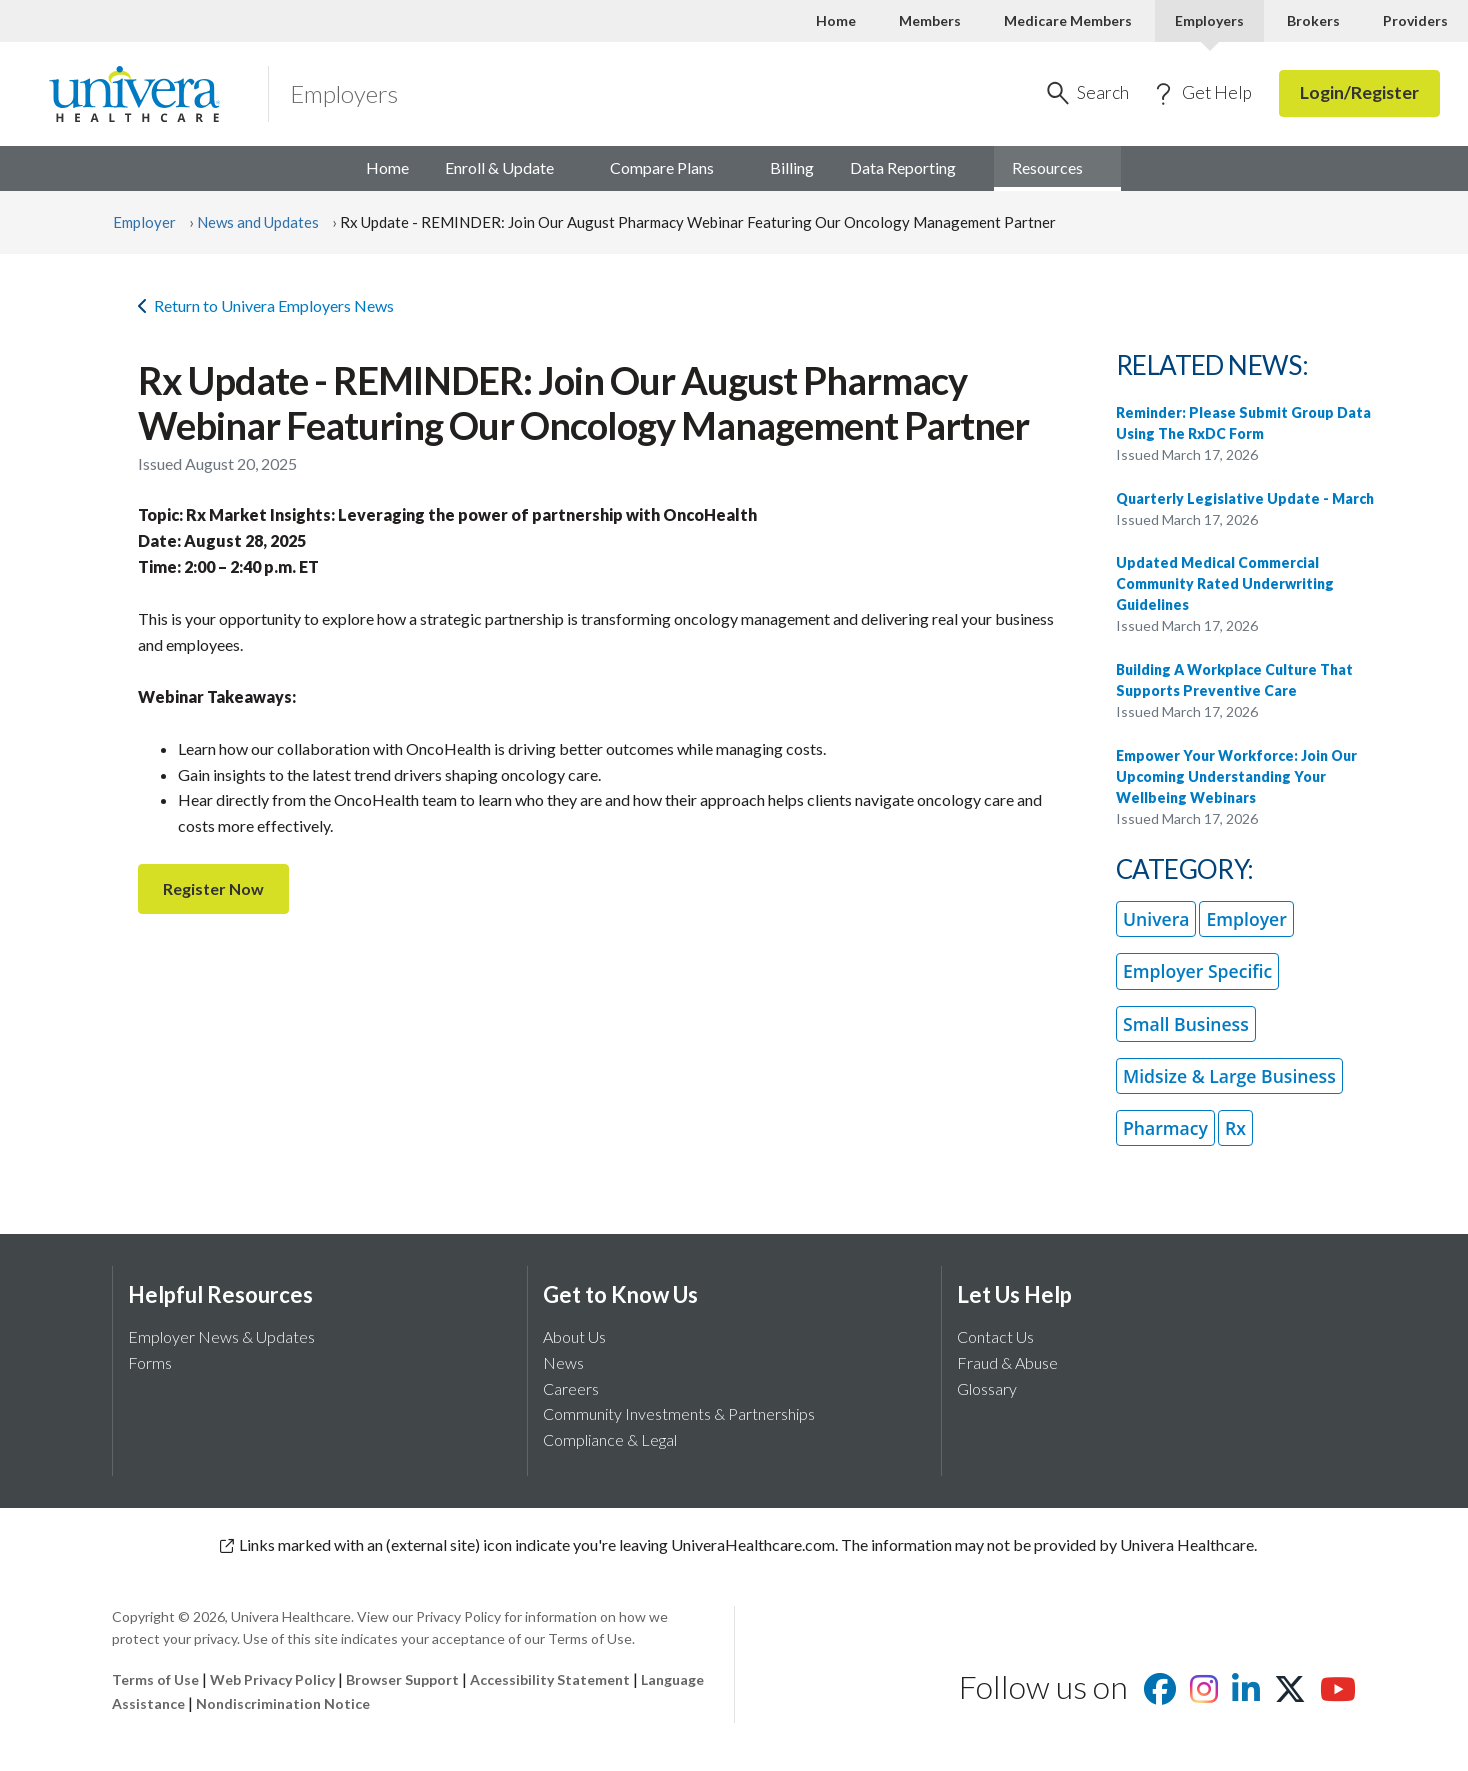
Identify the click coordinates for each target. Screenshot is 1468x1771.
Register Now (213, 888)
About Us (574, 1336)
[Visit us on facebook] (1160, 1694)
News (563, 1362)
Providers (1415, 20)
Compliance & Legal (610, 1439)
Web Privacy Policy (272, 1679)
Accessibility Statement (550, 1679)
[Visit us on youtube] (1338, 1694)
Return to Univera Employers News (266, 305)
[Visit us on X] (1290, 1694)
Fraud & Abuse (1007, 1362)
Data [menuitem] (913, 167)
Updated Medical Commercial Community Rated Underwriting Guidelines (1225, 583)
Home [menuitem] (387, 167)
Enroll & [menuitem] (509, 167)
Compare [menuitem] (672, 167)
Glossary (987, 1388)
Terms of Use (155, 1679)
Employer (144, 222)
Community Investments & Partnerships (679, 1413)
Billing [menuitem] (792, 167)
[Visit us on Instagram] (1204, 1694)
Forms (150, 1362)
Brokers (1313, 20)
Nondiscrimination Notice (283, 1703)
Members (930, 20)
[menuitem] (1057, 169)
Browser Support (402, 1679)
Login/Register (1359, 92)
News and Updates (258, 222)
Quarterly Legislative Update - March (1245, 498)
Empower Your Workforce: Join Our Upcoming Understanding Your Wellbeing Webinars (1236, 776)
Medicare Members (1068, 20)
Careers (571, 1388)
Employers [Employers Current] (1209, 20)
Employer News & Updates (221, 1336)
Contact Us (995, 1336)
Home (836, 20)
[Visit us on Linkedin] (1246, 1694)
